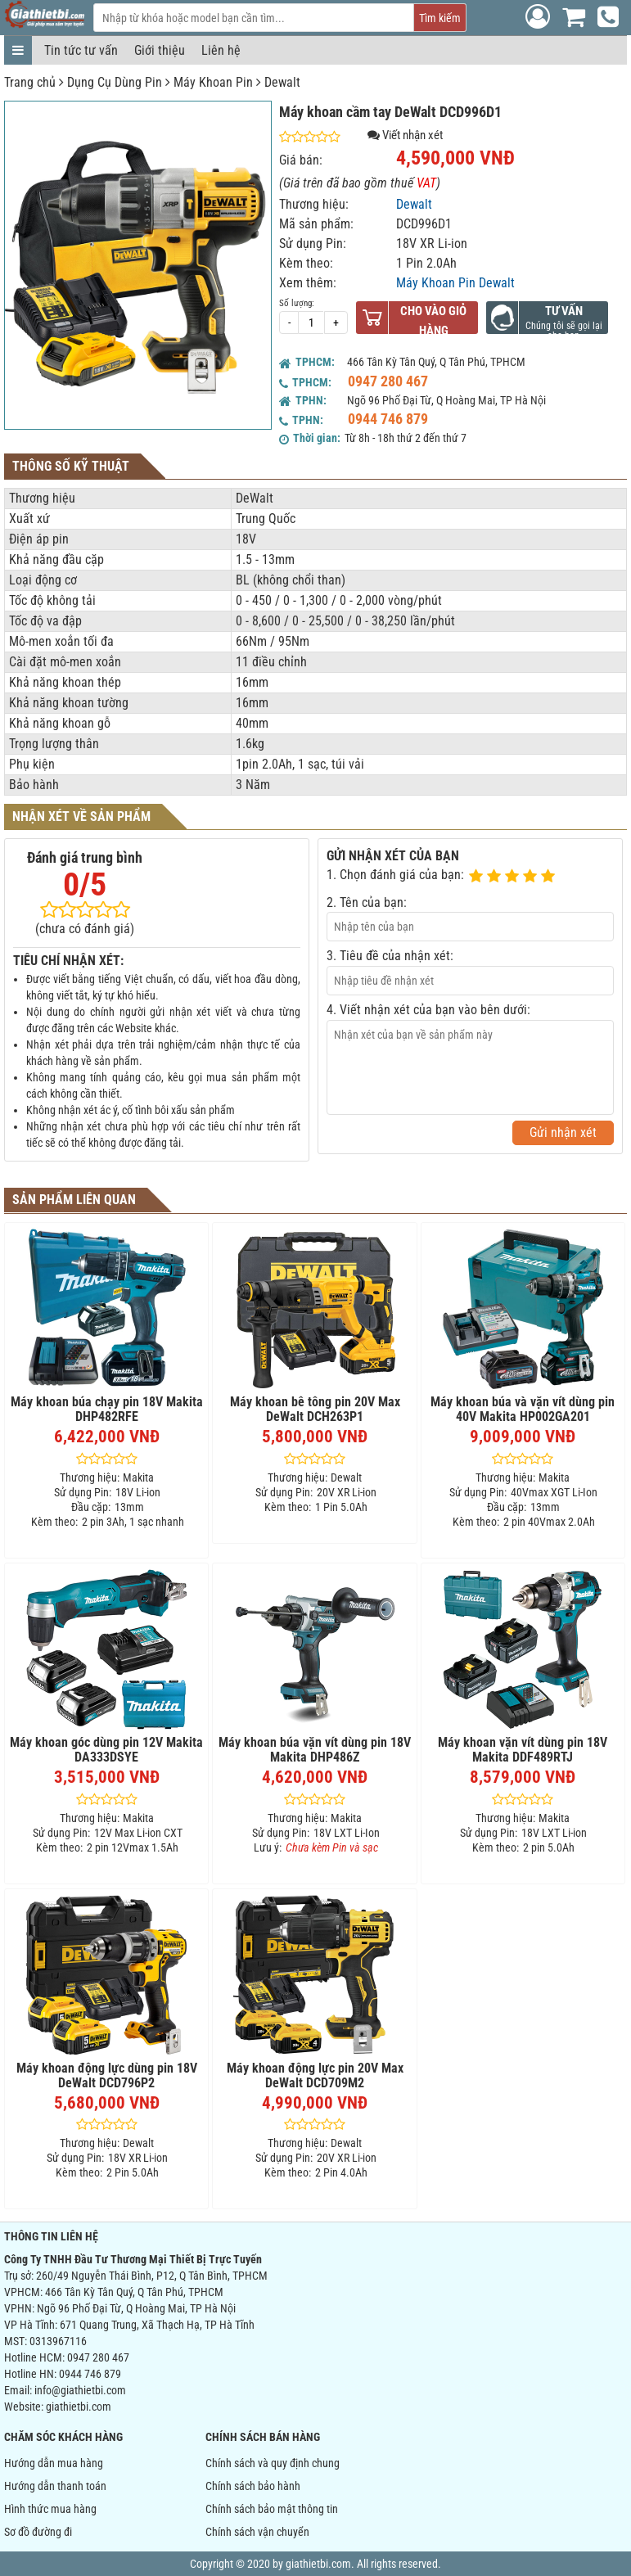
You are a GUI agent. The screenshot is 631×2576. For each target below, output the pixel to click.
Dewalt (282, 82)
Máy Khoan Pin (213, 82)
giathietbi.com (78, 2406)
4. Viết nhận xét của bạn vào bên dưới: (428, 1009)
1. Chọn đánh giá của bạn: (395, 874)
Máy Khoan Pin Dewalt (455, 283)
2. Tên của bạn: (367, 902)
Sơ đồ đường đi (38, 2531)
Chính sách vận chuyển (257, 2531)
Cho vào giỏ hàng (433, 321)
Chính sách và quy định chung (272, 2463)
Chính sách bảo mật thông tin (271, 2508)
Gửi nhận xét (563, 1132)
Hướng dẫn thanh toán (55, 2486)
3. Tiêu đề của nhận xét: (390, 955)
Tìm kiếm (440, 18)
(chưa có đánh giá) (84, 928)
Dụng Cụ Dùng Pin (114, 82)
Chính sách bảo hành (252, 2486)
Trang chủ (30, 82)
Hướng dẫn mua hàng (53, 2463)
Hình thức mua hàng (50, 2508)
